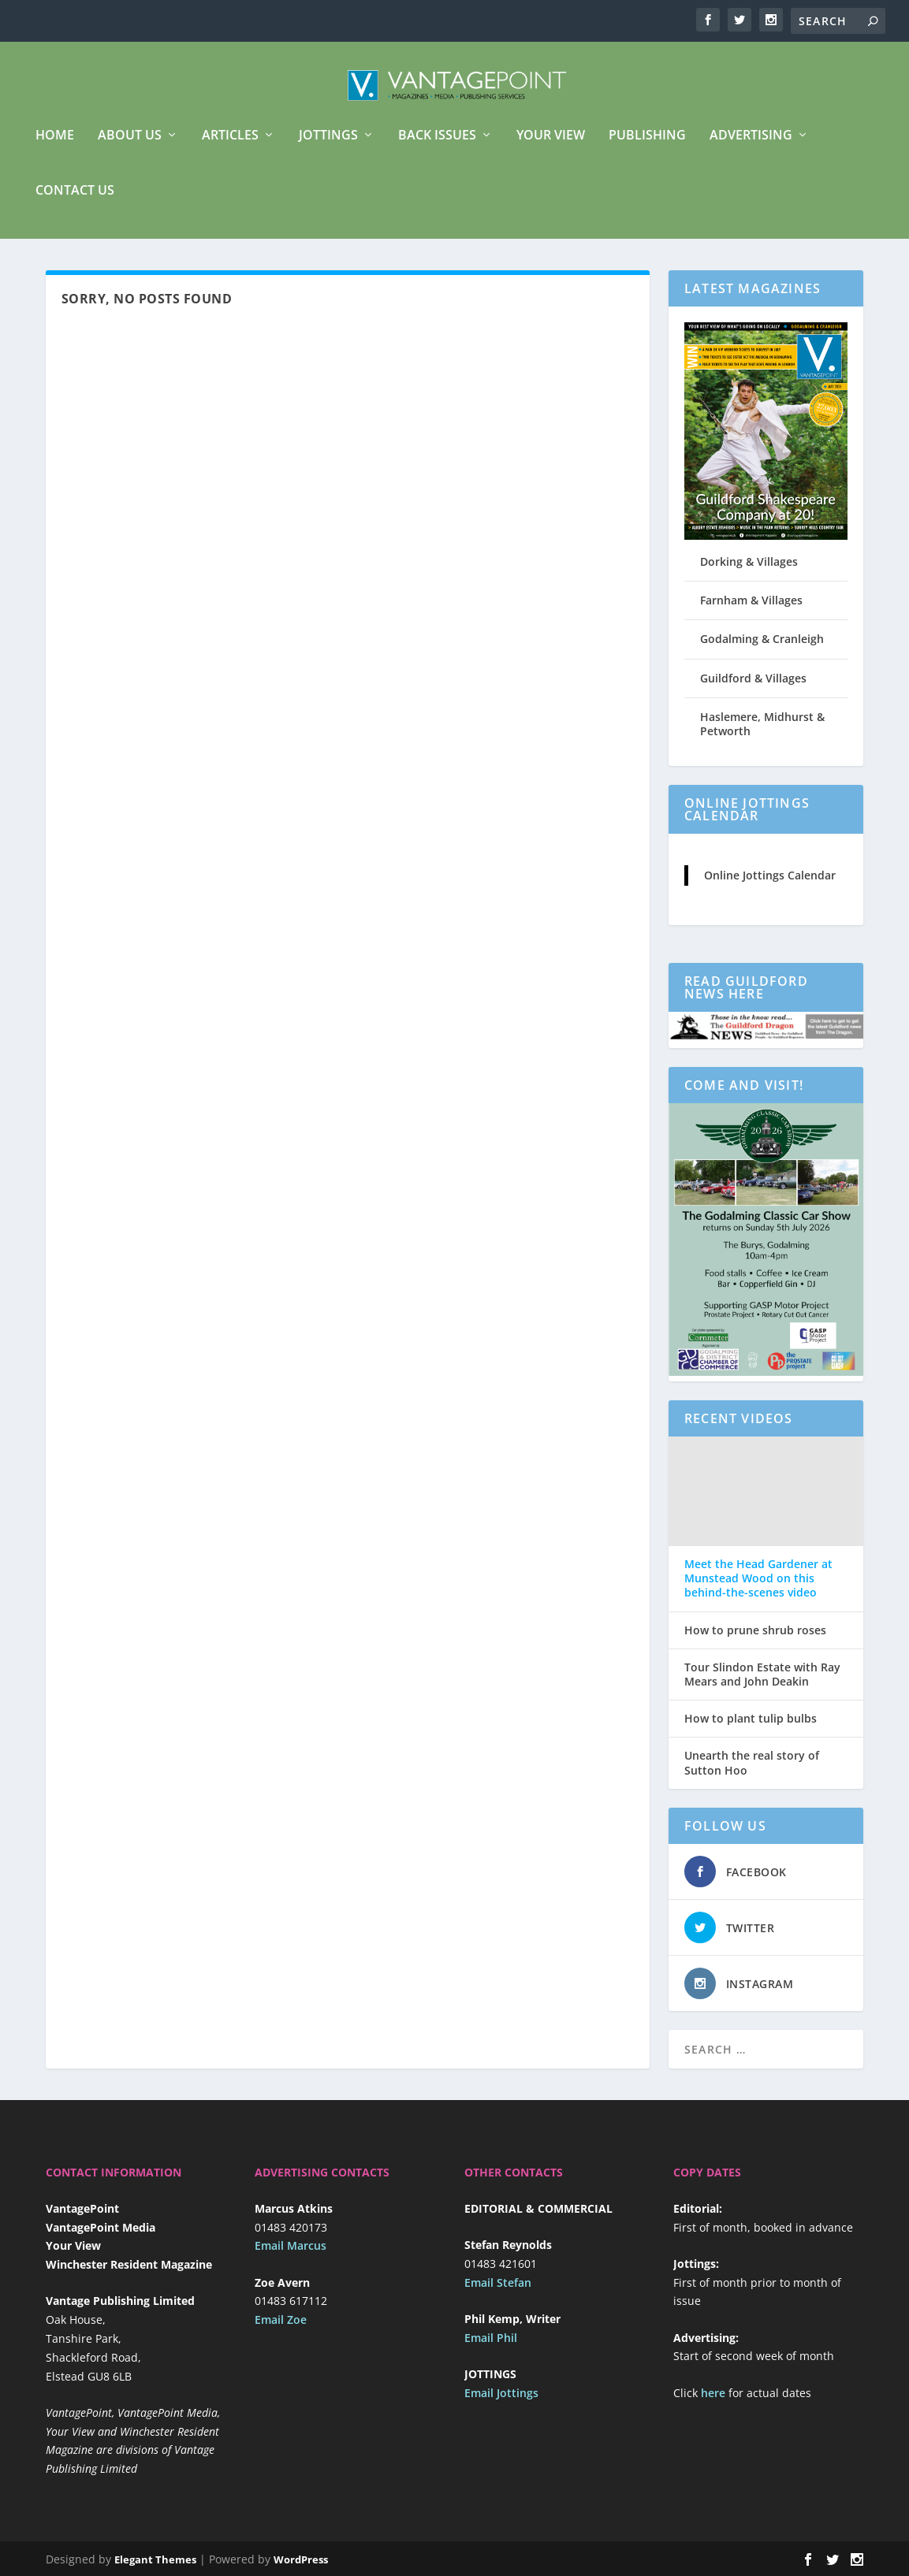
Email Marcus (290, 2256)
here (713, 2403)
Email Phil (490, 2348)
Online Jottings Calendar (770, 886)
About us (130, 146)
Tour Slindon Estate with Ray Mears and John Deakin (762, 1685)
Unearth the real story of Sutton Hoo (751, 1774)
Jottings (328, 146)
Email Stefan (497, 2293)
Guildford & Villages (753, 689)
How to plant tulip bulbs (750, 1730)
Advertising (751, 146)
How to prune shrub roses (755, 1641)
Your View (550, 146)
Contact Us (74, 202)
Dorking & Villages (749, 572)
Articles (230, 146)
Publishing (647, 146)
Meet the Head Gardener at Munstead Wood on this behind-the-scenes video (758, 1589)
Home (54, 146)
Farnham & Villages (751, 611)
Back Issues (437, 146)
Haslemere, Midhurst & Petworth (762, 734)
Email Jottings (501, 2403)
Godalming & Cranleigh (762, 649)
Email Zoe (281, 2330)
